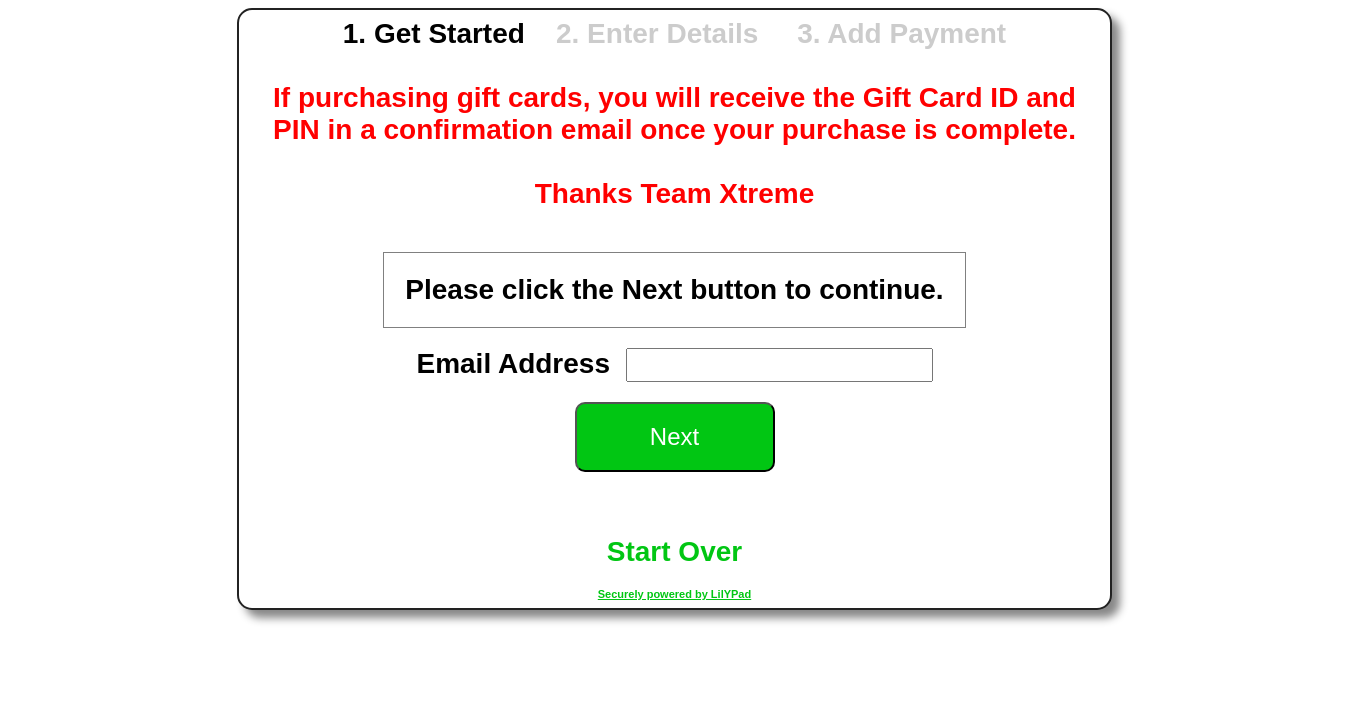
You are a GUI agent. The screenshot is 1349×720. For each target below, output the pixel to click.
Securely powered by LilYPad (674, 594)
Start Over (674, 551)
